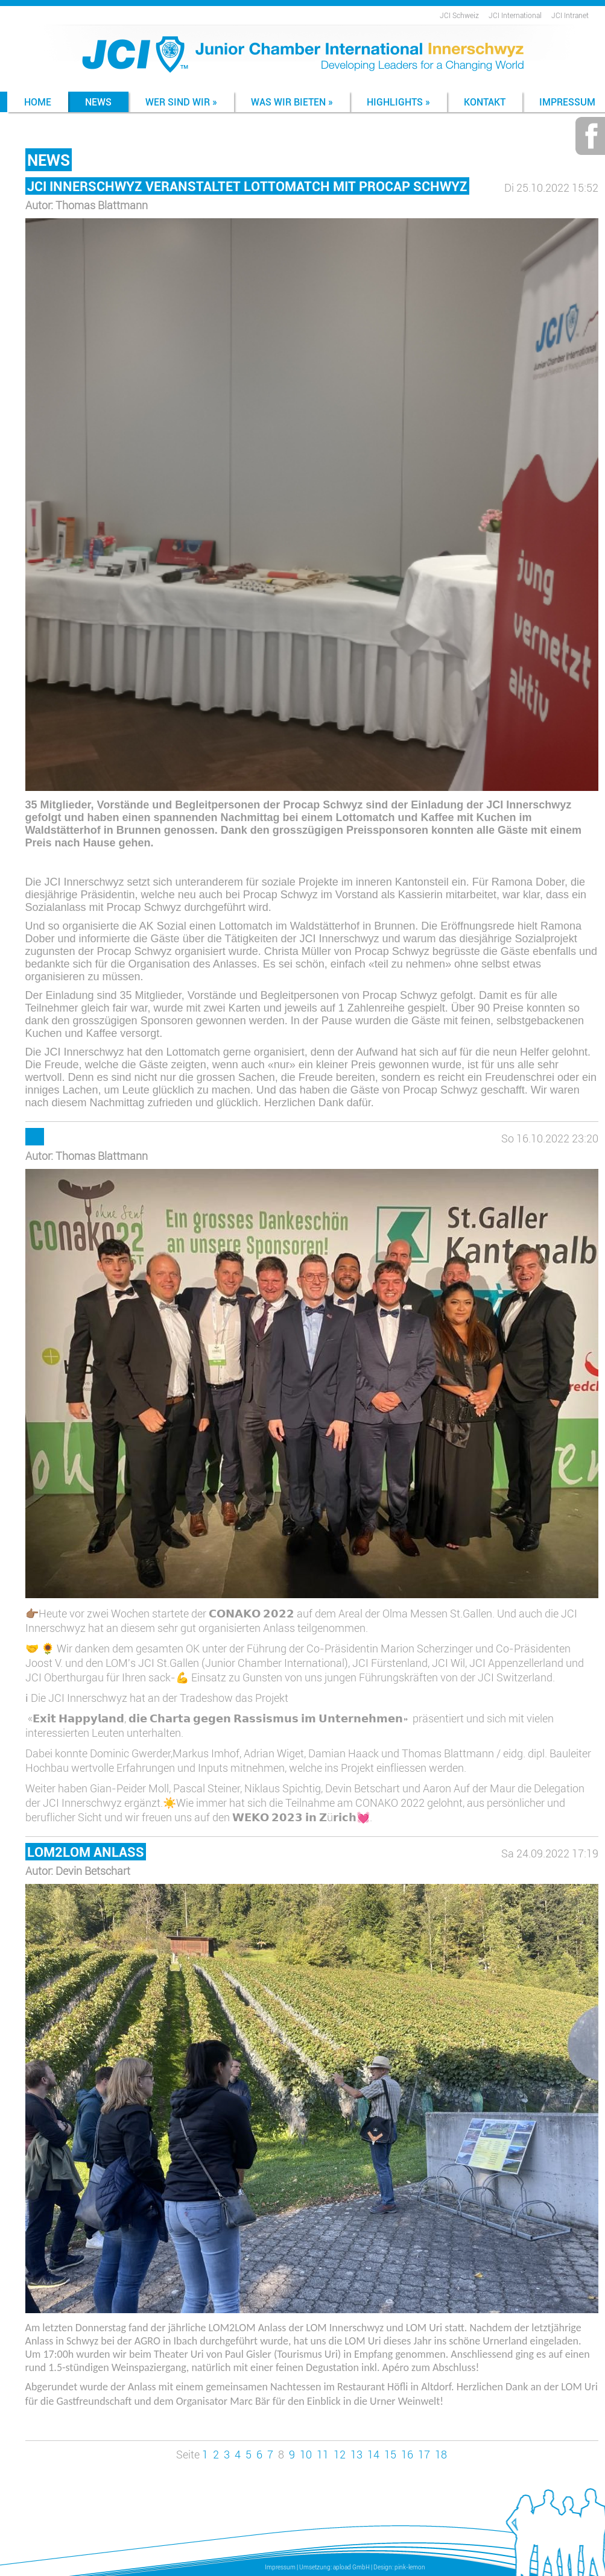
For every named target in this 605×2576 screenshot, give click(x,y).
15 (390, 2454)
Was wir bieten (292, 102)
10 (306, 2454)
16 (407, 2454)
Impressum (280, 2567)
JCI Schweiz (459, 15)
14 (373, 2454)
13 (356, 2454)
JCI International (515, 15)
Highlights (398, 102)
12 (340, 2454)
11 (323, 2454)
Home (37, 102)
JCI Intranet (570, 15)
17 (424, 2454)
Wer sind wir (181, 102)
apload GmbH (351, 2567)
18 (441, 2454)
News (98, 102)
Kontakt (484, 102)
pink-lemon (409, 2567)
